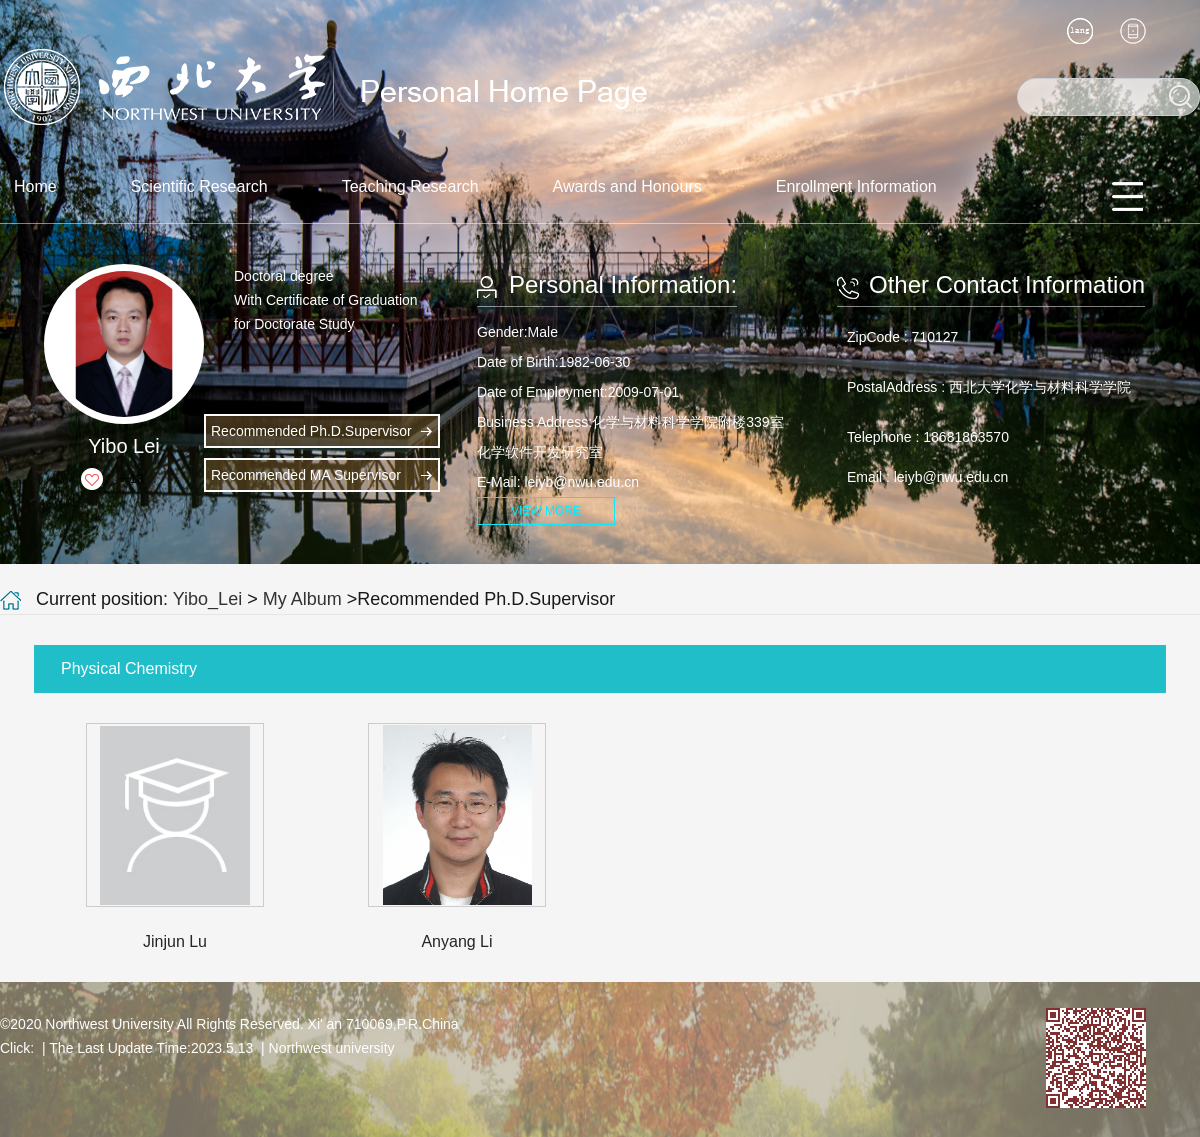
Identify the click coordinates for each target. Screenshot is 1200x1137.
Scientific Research (199, 186)
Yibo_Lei (207, 599)
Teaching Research (410, 186)
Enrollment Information (856, 186)
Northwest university (332, 1048)
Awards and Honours (627, 186)
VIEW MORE (546, 511)
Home (35, 186)
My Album (302, 599)
